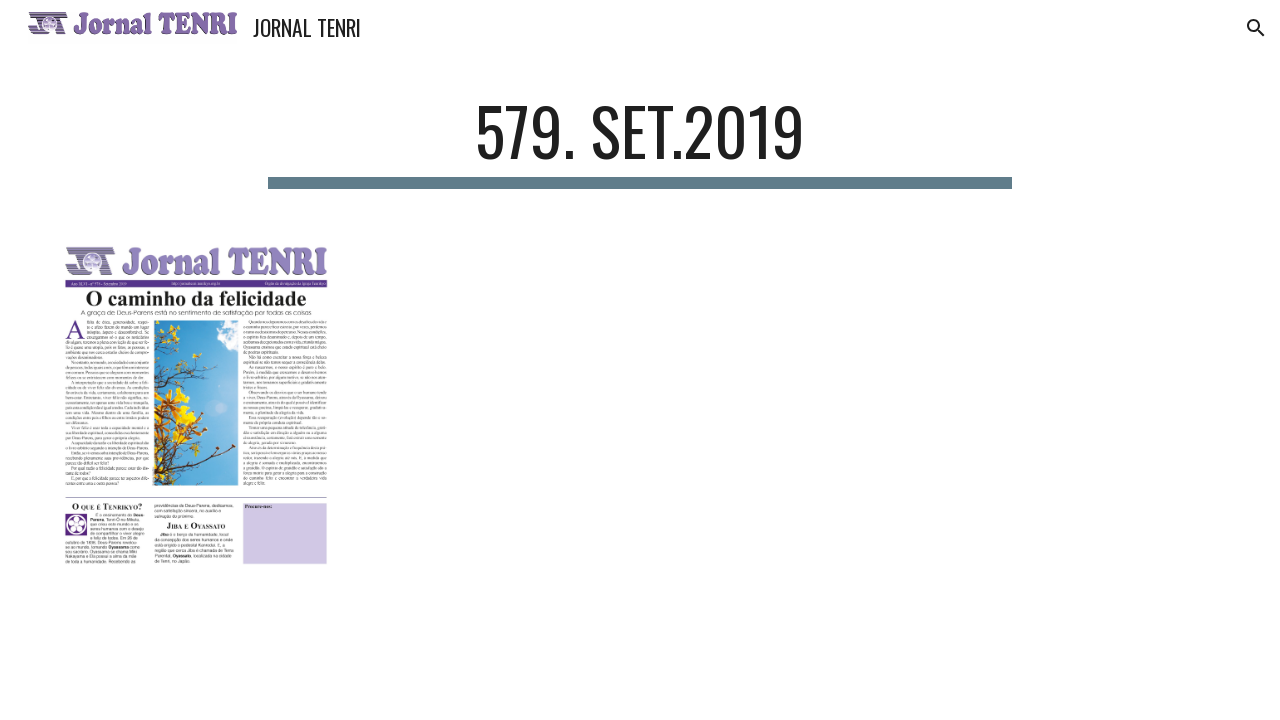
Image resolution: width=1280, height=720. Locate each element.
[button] (1256, 28)
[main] (640, 140)
